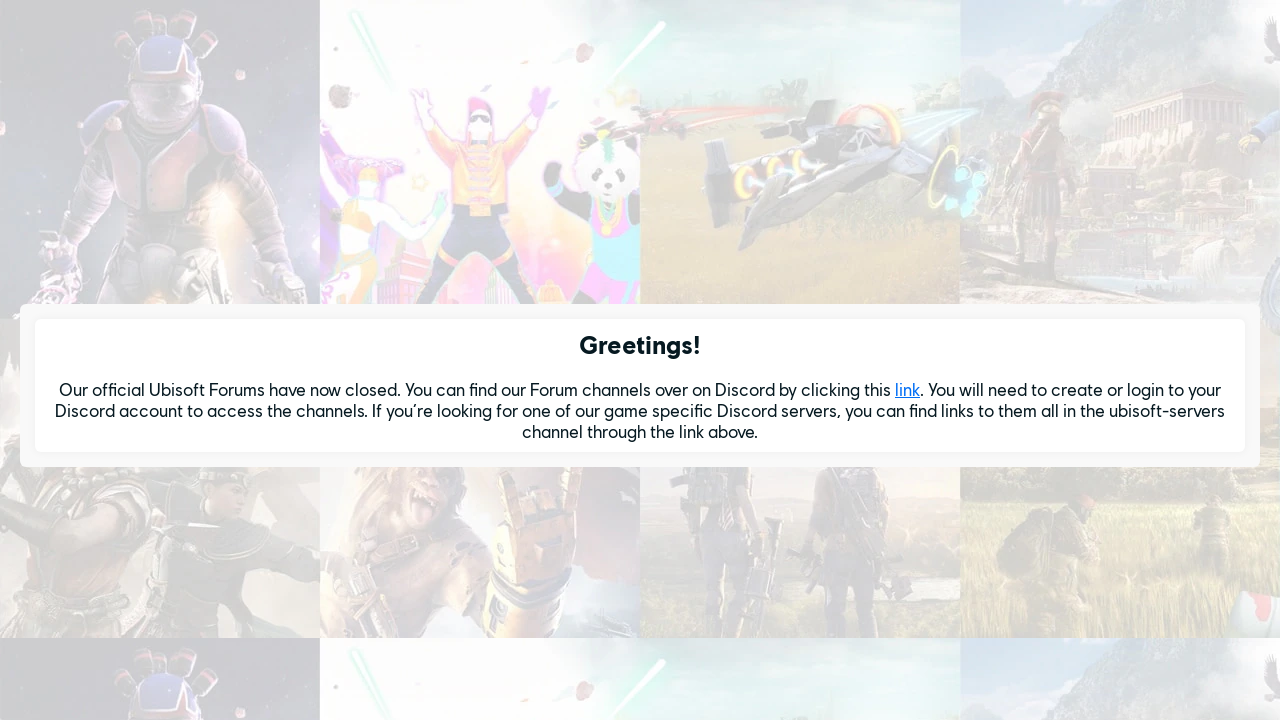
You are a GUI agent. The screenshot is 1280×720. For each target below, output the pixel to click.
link (907, 389)
